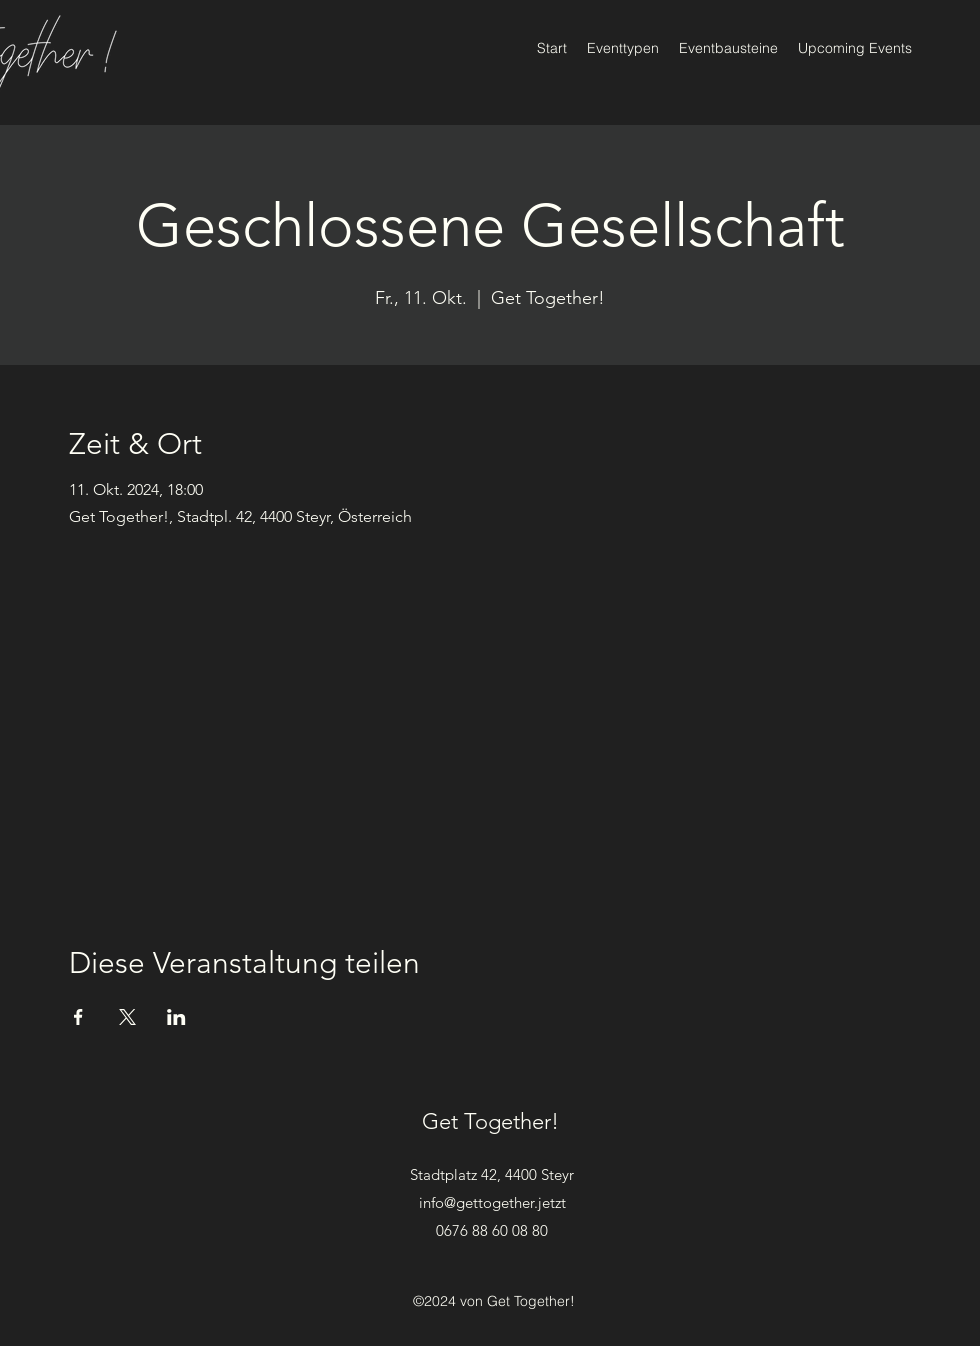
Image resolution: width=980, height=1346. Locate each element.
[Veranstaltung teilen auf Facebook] (78, 1017)
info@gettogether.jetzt (492, 1202)
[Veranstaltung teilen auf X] (127, 1017)
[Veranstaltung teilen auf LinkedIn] (176, 1017)
